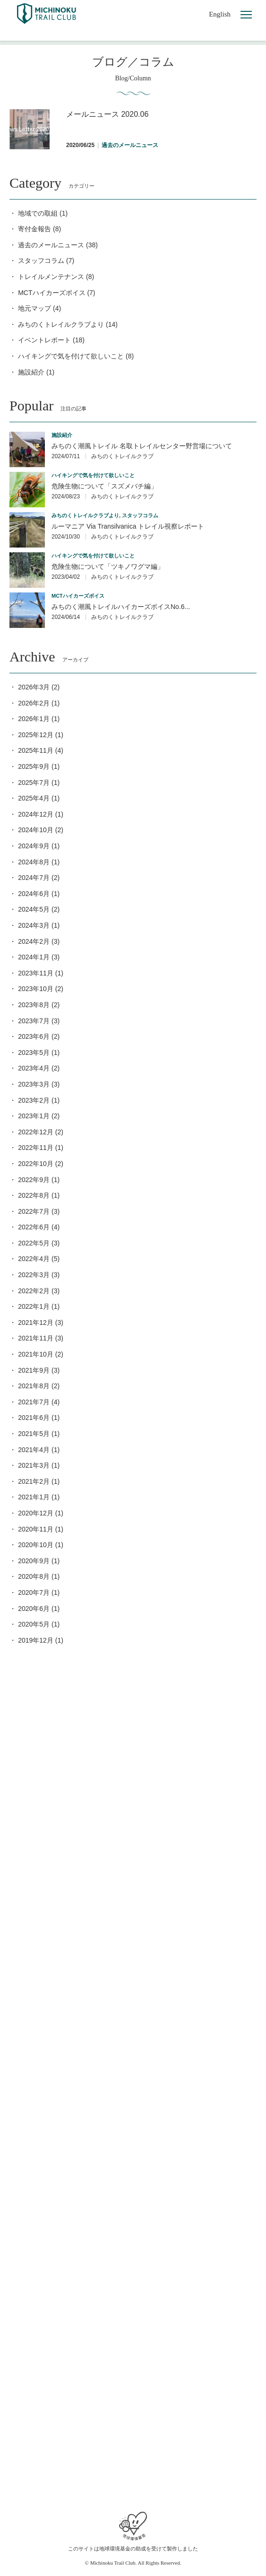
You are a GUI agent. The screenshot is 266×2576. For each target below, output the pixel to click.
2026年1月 (34, 718)
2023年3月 (34, 1084)
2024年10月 (35, 830)
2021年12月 (35, 1322)
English (220, 14)
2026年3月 (34, 687)
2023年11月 (35, 973)
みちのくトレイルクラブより (61, 324)
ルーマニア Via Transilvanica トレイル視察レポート (127, 526)
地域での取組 (38, 213)
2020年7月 (34, 1592)
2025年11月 (35, 750)
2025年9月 (34, 766)
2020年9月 (34, 1561)
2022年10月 (35, 1163)
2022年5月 (34, 1243)
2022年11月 (35, 1147)
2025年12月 (35, 735)
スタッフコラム (41, 260)
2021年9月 (34, 1370)
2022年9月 (34, 1180)
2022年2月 (34, 1291)
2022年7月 (34, 1211)
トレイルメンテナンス (51, 276)
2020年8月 (34, 1576)
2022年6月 (34, 1227)
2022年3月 (34, 1275)
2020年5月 (34, 1624)
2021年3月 (34, 1465)
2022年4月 (34, 1258)
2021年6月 (34, 1417)
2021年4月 (34, 1449)
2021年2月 (34, 1481)
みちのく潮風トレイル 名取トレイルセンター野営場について (141, 446)
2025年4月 (34, 798)
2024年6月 (34, 893)
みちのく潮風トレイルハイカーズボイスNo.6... (120, 606)
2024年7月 (34, 877)
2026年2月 (34, 703)
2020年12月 (35, 1513)
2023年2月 (34, 1100)
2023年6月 (34, 1036)
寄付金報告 (34, 229)
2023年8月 (34, 1005)
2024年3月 (34, 925)
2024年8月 (34, 862)
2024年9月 (34, 846)
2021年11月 (35, 1338)
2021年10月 (35, 1354)
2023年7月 (34, 1021)
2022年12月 (35, 1132)
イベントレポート (44, 340)
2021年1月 (34, 1497)
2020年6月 (34, 1608)
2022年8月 (34, 1195)
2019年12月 (35, 1640)
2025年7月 (34, 782)
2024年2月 (34, 941)
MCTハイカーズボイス (51, 292)
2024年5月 (34, 909)
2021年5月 (34, 1433)
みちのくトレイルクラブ (122, 456)
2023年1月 (34, 1116)
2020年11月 (35, 1529)
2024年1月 (34, 957)
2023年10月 (35, 988)
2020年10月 (35, 1545)
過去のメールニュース (51, 245)
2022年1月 (34, 1306)
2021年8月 (34, 1386)
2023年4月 (34, 1068)
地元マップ (34, 308)
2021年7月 (34, 1402)
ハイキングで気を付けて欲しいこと (71, 356)
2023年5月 (34, 1052)
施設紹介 (31, 372)
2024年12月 (35, 814)
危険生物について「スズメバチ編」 (104, 486)
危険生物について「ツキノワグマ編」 (107, 566)
